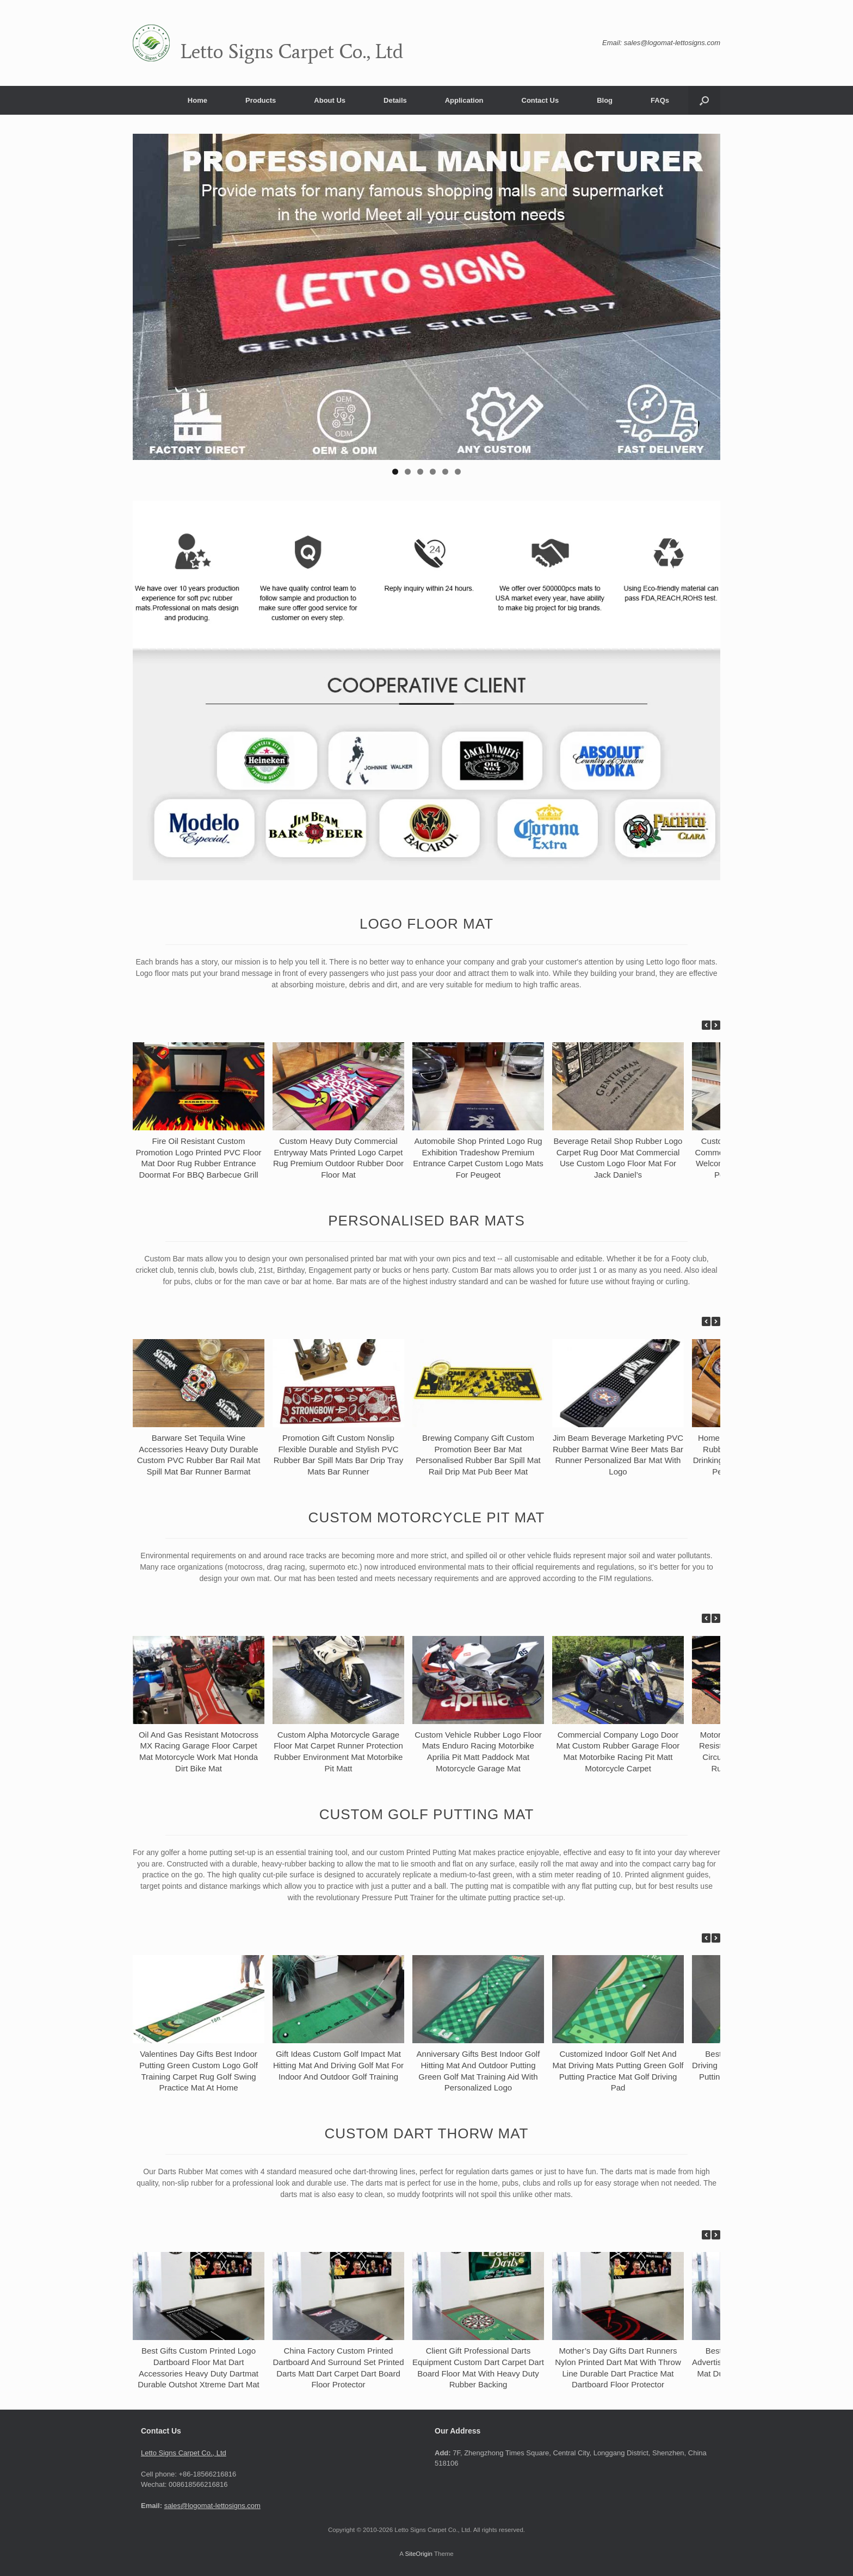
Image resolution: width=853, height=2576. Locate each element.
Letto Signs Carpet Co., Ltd (183, 2453)
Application (464, 100)
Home (197, 100)
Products (260, 100)
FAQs (660, 100)
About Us (329, 100)
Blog (605, 100)
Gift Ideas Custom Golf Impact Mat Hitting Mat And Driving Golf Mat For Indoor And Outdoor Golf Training (338, 2065)
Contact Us (540, 100)
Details (395, 100)
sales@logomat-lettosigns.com (212, 2506)
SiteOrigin (418, 2553)
